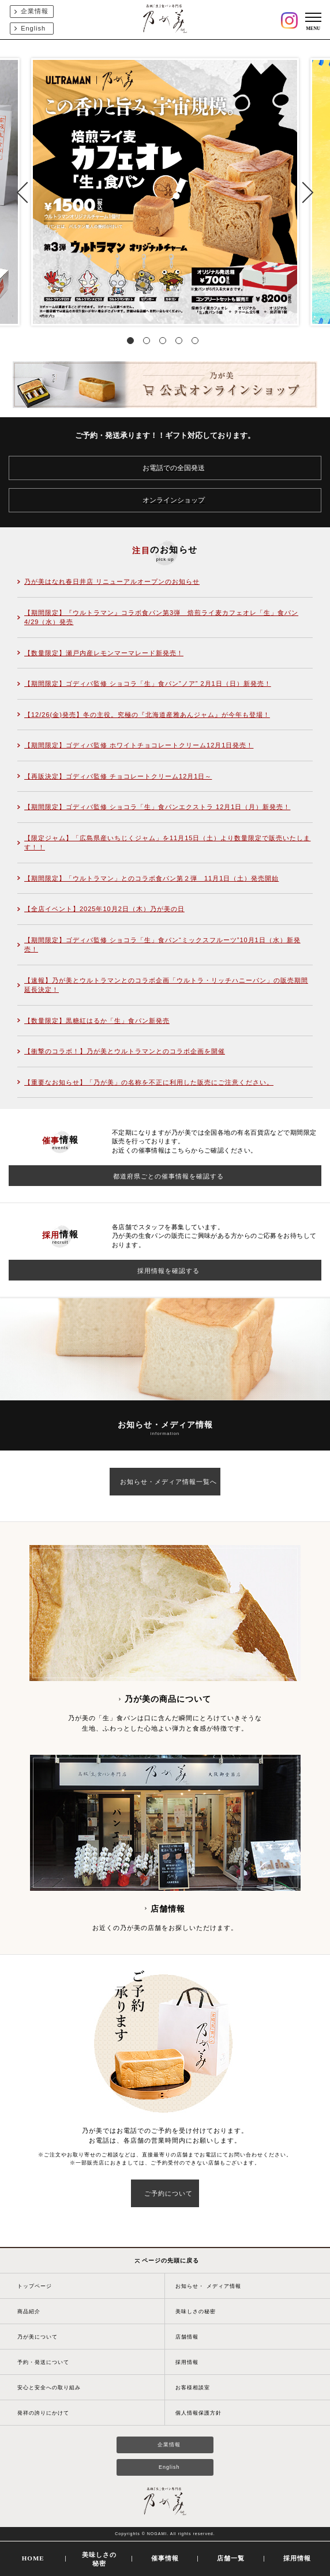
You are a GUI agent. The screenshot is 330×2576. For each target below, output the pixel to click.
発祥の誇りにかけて (43, 2413)
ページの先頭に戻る (167, 2260)
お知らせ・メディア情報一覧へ (168, 1481)
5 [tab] (197, 343)
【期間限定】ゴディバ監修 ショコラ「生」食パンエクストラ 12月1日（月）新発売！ (157, 806)
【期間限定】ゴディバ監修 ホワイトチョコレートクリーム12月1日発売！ (138, 745)
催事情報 (165, 2558)
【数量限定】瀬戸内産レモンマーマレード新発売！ (103, 652)
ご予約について (168, 2193)
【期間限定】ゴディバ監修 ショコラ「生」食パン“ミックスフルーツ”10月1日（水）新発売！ (162, 944)
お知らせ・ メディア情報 (208, 2286)
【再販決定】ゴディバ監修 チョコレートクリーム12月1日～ (118, 776)
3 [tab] (165, 343)
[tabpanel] (165, 192)
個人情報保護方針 (198, 2413)
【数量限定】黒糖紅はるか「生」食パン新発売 (97, 1020)
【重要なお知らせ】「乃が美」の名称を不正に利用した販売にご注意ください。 (148, 1082)
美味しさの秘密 (195, 2311)
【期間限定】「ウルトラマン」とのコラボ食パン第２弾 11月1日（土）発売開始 (151, 878)
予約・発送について (43, 2362)
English (33, 28)
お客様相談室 (192, 2387)
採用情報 (186, 2362)
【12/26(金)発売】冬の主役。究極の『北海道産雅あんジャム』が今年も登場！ (147, 714)
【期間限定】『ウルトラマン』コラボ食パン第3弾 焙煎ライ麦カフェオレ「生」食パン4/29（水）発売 (161, 617)
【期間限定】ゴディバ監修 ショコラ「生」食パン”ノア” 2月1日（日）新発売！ (147, 683)
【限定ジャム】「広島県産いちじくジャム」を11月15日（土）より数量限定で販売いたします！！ (167, 842)
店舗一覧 (231, 2558)
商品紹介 (28, 2311)
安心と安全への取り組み (49, 2387)
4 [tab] (181, 343)
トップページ (34, 2286)
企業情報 (34, 10)
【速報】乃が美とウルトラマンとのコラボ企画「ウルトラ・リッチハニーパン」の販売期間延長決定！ (166, 985)
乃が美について (37, 2337)
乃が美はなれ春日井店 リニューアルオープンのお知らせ (112, 581)
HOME (33, 2558)
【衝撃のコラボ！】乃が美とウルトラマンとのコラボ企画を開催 (124, 1051)
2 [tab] (149, 343)
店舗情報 (186, 2337)
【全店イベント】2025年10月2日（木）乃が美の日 (104, 908)
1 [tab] (132, 343)
